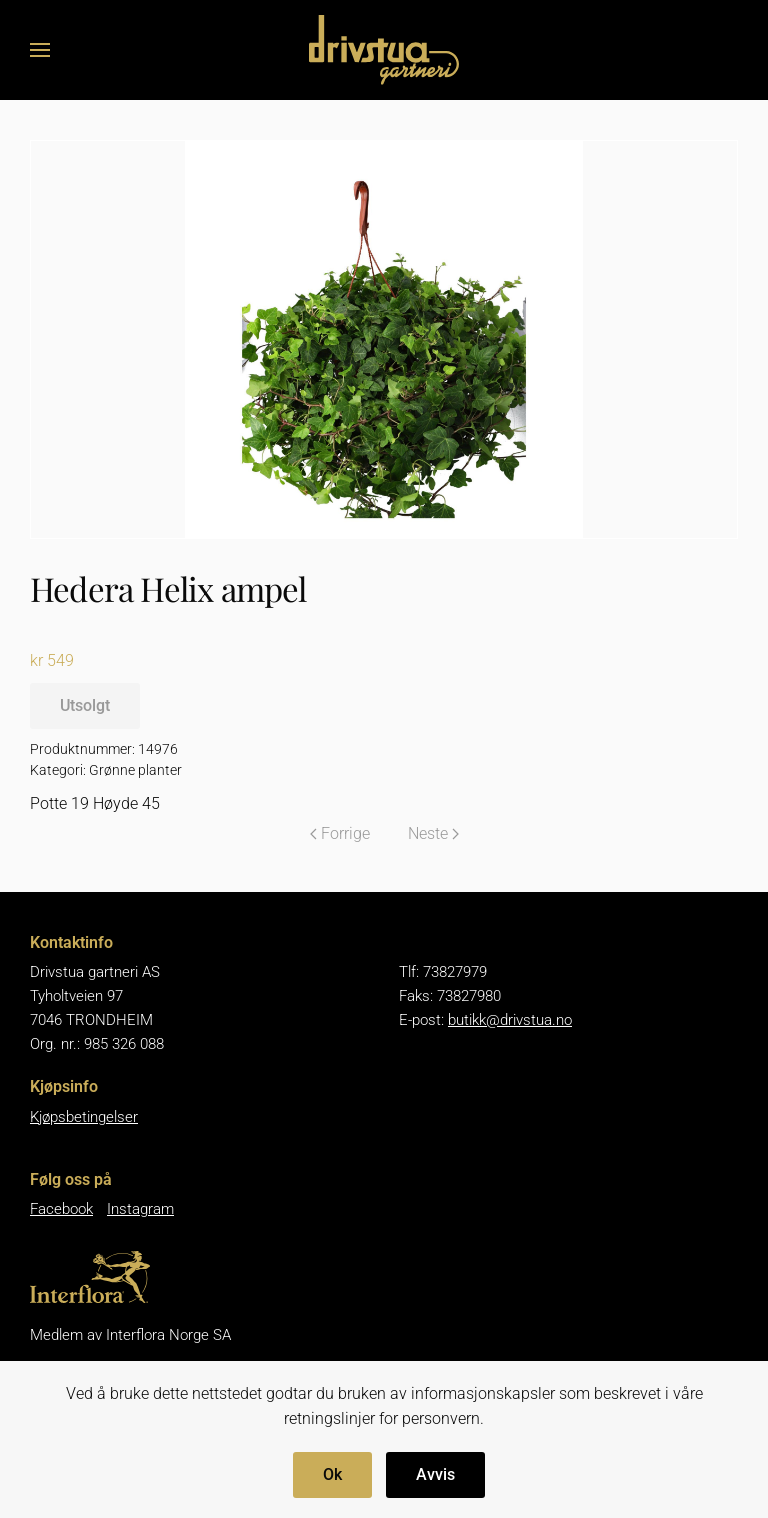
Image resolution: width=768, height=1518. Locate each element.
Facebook (61, 1209)
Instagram (140, 1209)
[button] (40, 50)
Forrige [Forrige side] (340, 833)
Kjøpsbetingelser (84, 1117)
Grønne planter (135, 770)
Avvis (435, 1474)
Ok (332, 1474)
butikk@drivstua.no (510, 1020)
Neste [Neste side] (433, 833)
